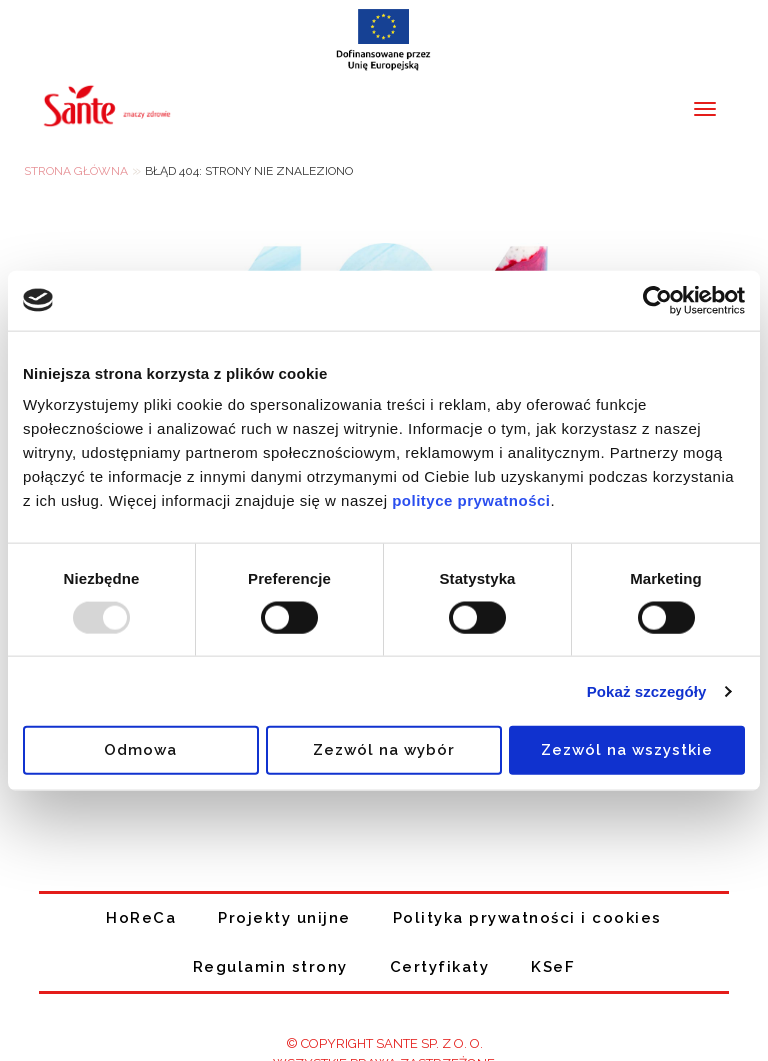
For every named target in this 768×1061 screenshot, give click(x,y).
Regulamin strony (270, 967)
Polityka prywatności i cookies (527, 918)
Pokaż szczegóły (647, 690)
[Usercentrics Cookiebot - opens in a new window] (657, 300)
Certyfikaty (440, 967)
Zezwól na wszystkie (627, 750)
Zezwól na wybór (384, 750)
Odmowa (140, 750)
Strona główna (76, 171)
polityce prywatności (471, 500)
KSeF (553, 967)
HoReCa (141, 918)
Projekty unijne (284, 918)
